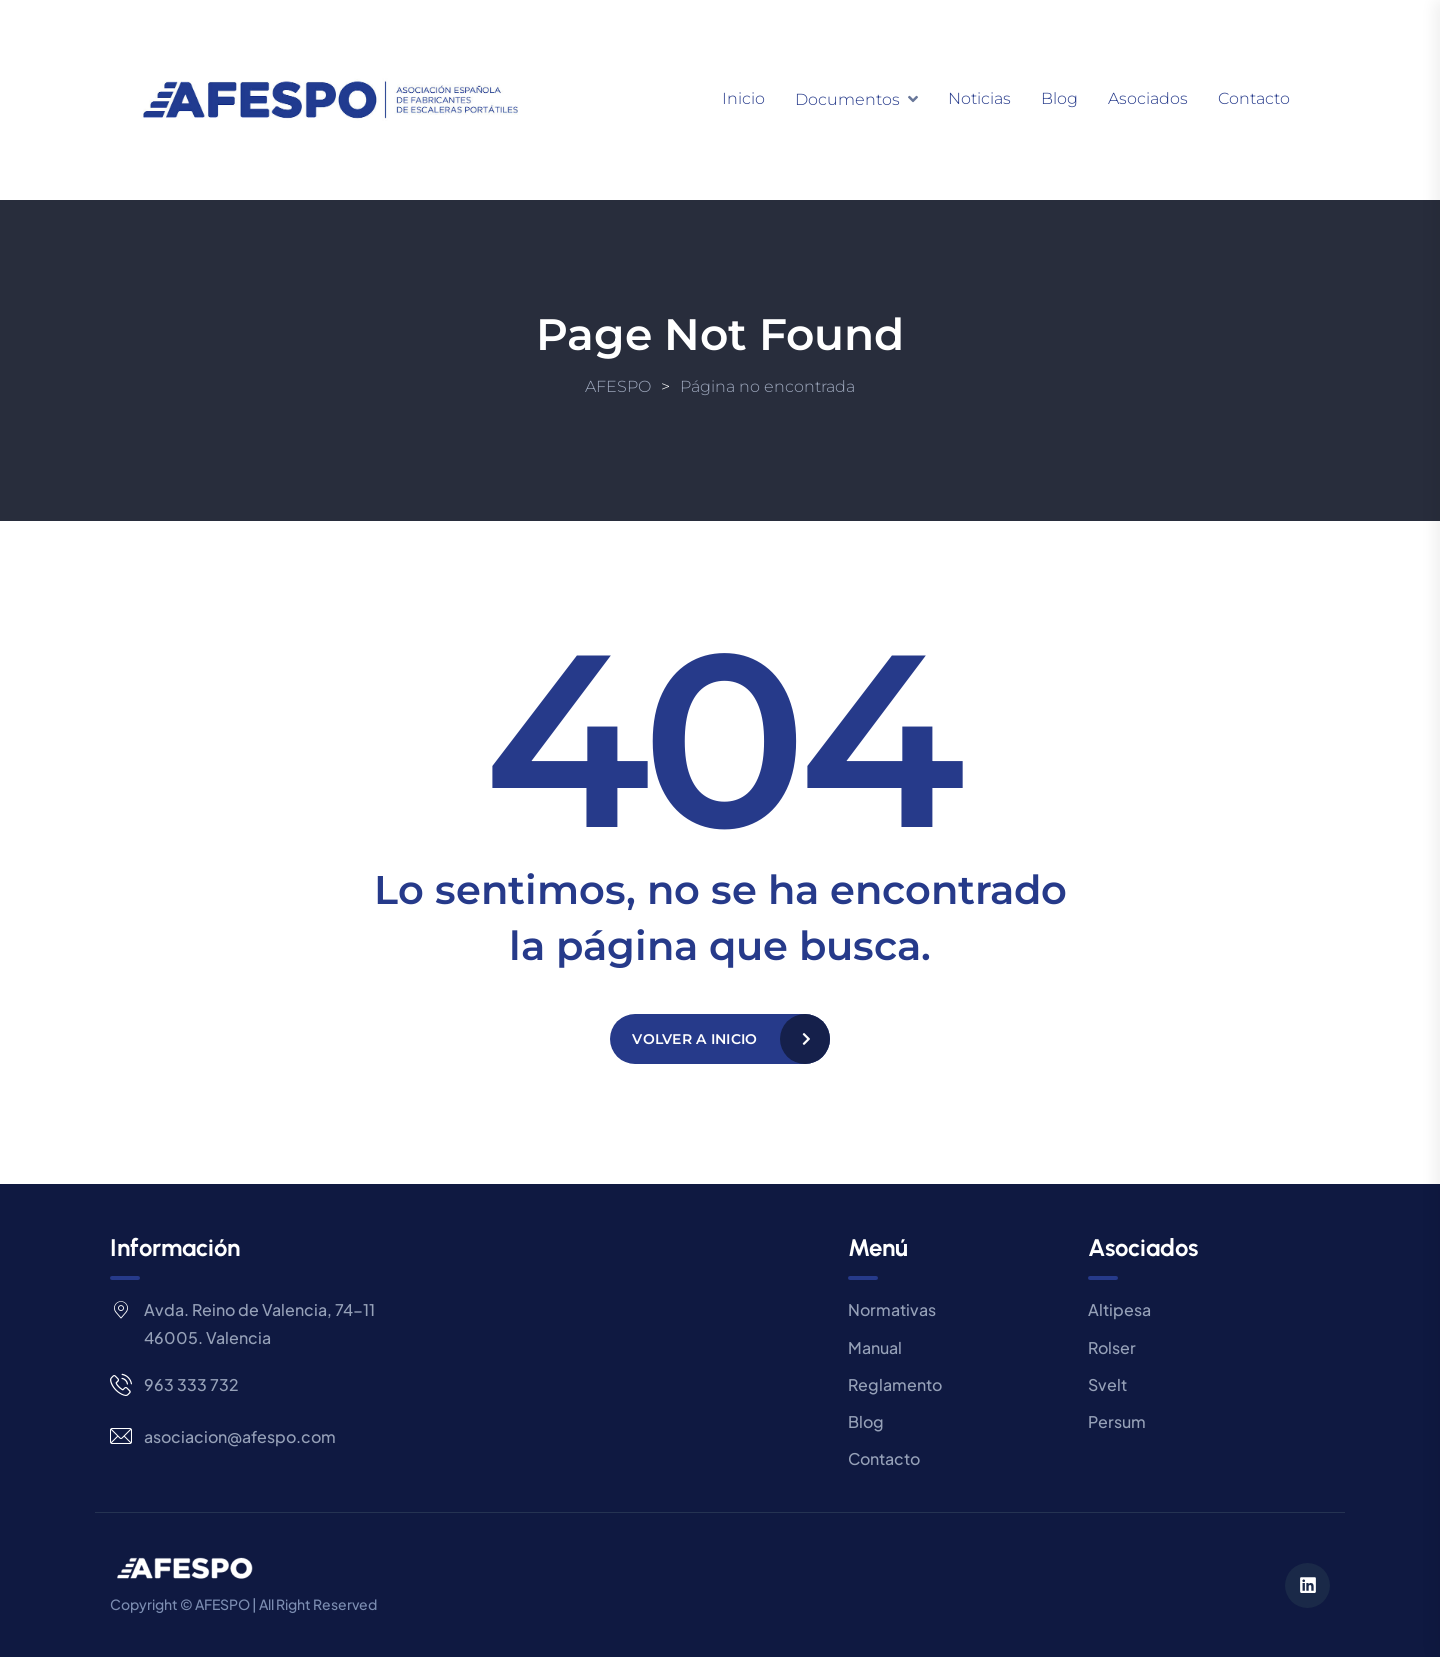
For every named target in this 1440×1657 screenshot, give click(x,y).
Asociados (1148, 98)
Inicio (743, 98)
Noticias (979, 98)
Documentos (847, 99)
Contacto (1254, 98)
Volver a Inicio (694, 1039)
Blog (1059, 98)
